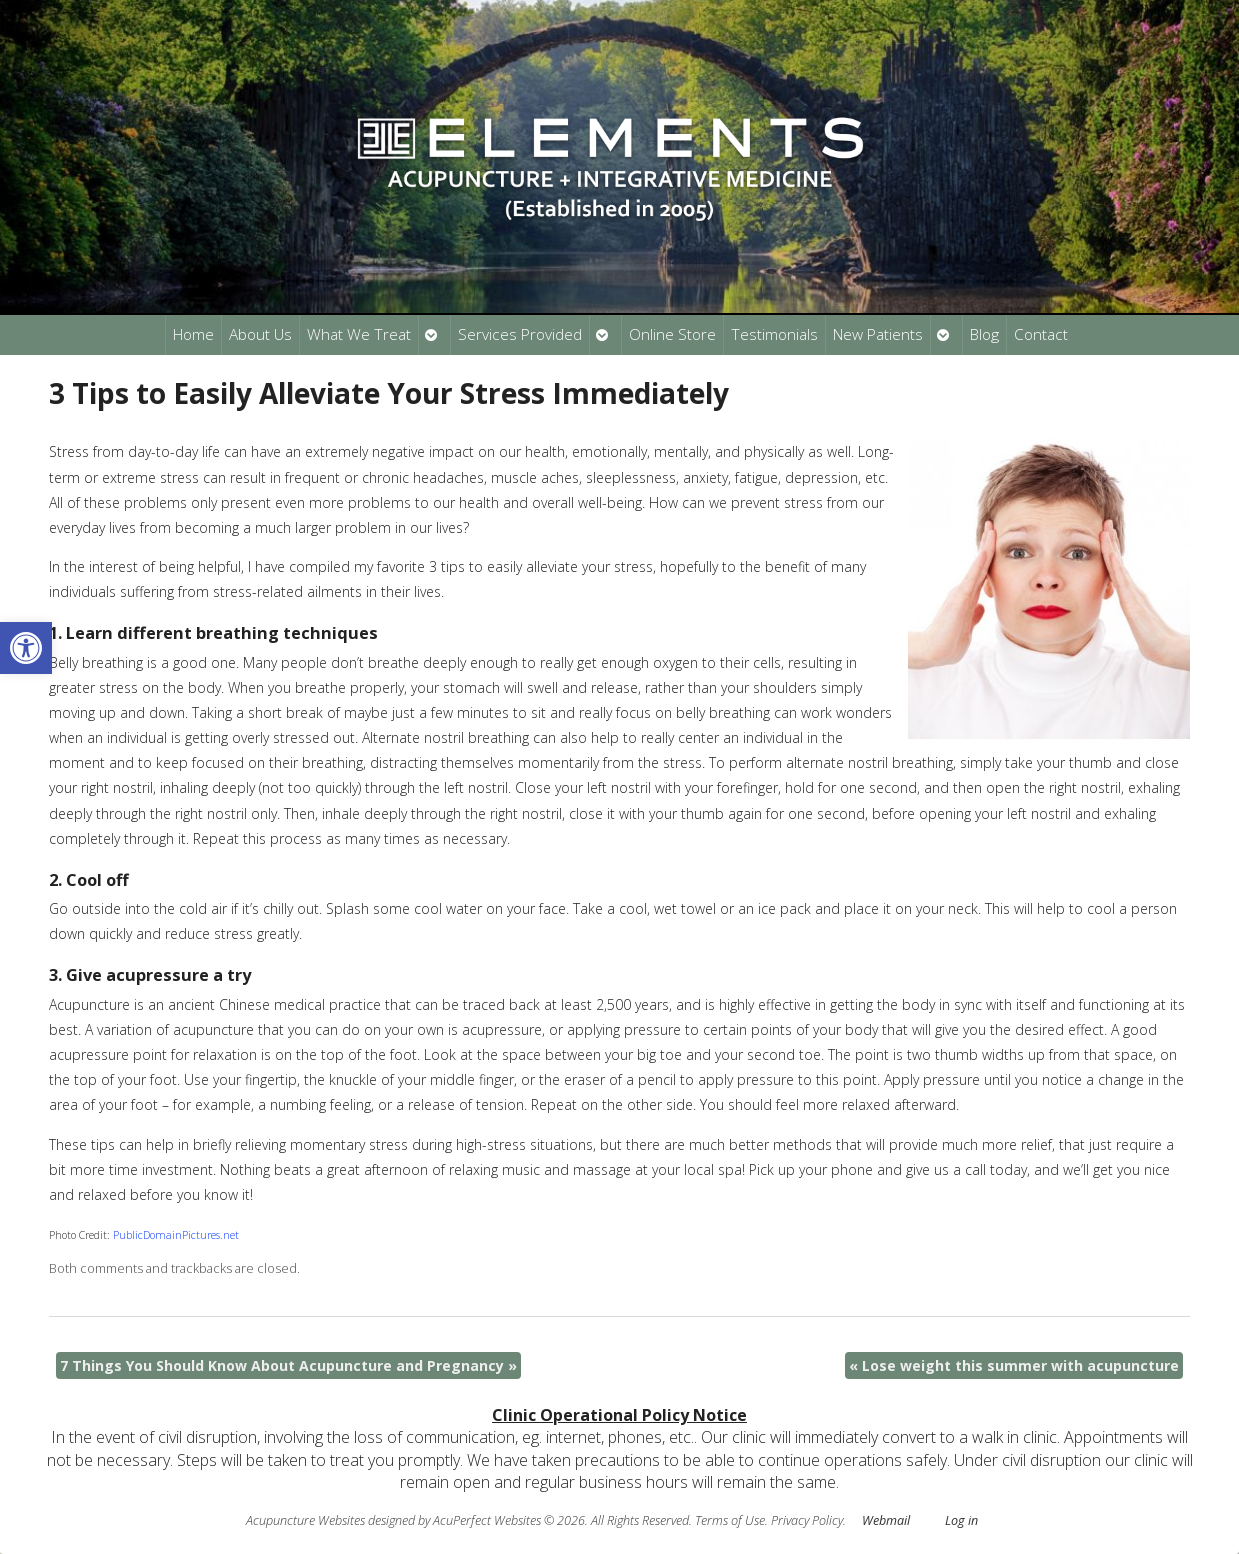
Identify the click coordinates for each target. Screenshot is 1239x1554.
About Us (260, 334)
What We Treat (359, 334)
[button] (26, 648)
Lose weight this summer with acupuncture (1014, 1365)
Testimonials (774, 334)
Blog (984, 334)
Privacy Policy (807, 1520)
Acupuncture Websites (305, 1520)
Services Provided (520, 334)
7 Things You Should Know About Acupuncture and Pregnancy (288, 1365)
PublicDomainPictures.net (176, 1235)
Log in (961, 1520)
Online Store (672, 334)
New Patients (878, 334)
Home (193, 334)
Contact (1041, 334)
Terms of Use (730, 1520)
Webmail (886, 1520)
